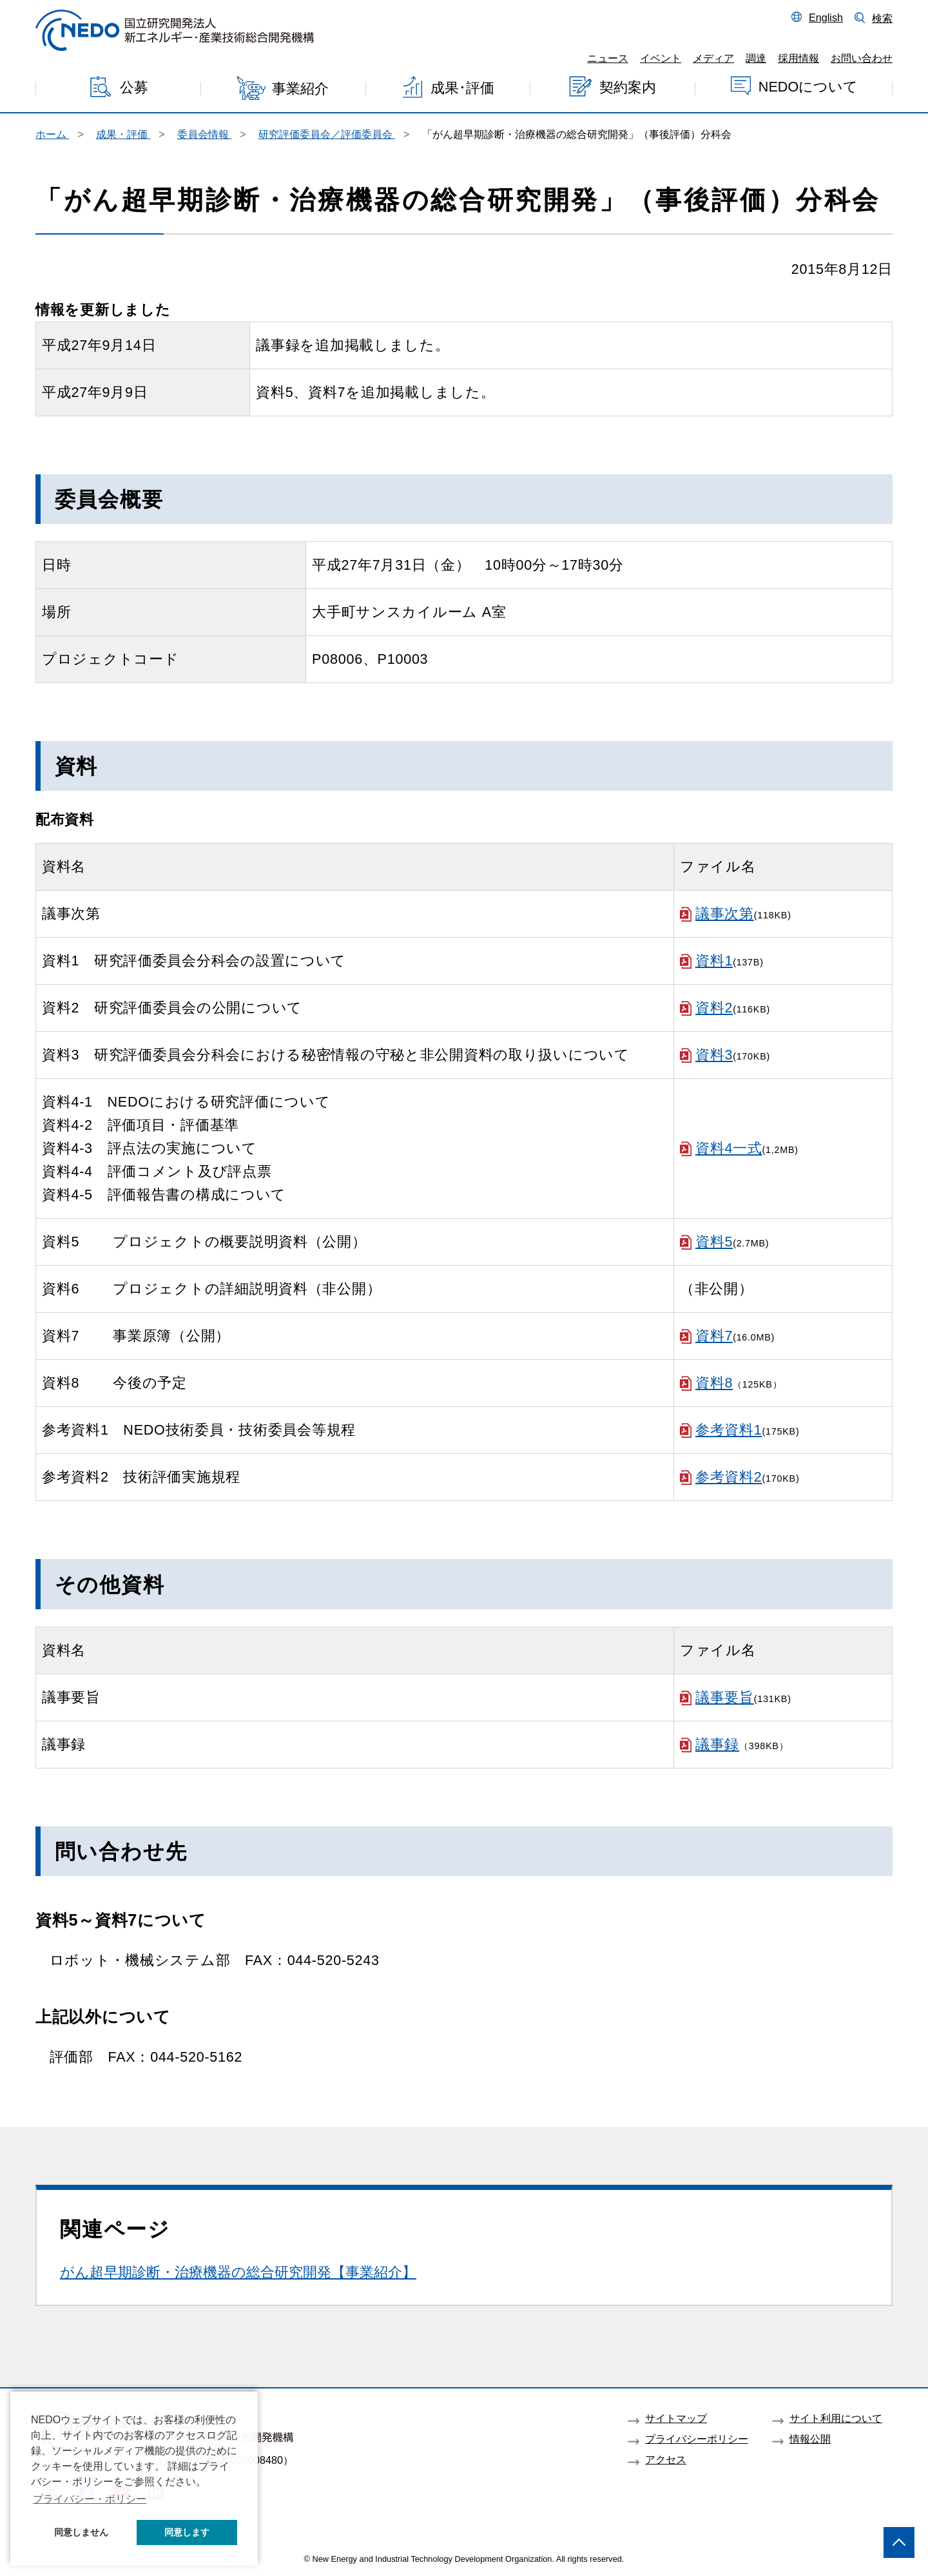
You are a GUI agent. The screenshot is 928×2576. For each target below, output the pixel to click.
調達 (756, 58)
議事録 (717, 1744)
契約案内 (627, 87)
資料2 (714, 1008)
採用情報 (798, 58)
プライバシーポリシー (696, 2439)
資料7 (714, 1336)
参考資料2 (728, 1477)
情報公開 (810, 2439)
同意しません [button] (81, 2532)
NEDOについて (808, 86)
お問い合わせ (862, 58)
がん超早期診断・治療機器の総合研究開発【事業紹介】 (238, 2272)
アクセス (665, 2459)
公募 (134, 87)
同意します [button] (186, 2532)
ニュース (607, 58)
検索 (882, 18)
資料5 (714, 1242)
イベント (660, 58)
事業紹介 (300, 89)
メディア (713, 58)
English (826, 17)
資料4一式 (728, 1148)
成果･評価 (462, 88)
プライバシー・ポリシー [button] (89, 2499)
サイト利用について (835, 2418)
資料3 (714, 1055)
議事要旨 (724, 1697)
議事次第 (724, 913)
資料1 (714, 961)
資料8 (714, 1383)
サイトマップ (676, 2418)
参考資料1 (728, 1430)
